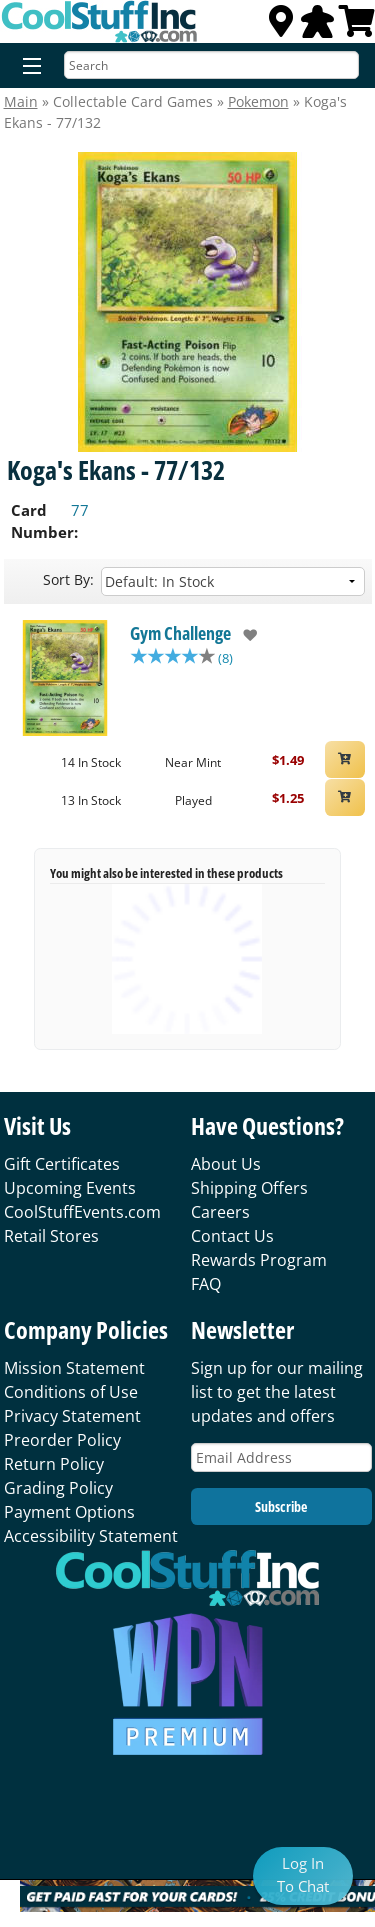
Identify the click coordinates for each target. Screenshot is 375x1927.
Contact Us (232, 1236)
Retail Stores (51, 1236)
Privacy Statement (72, 1416)
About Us (226, 1164)
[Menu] (27, 67)
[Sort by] (233, 581)
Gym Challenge (180, 633)
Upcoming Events (70, 1188)
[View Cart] (357, 27)
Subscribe (281, 1506)
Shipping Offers (249, 1188)
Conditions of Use (71, 1392)
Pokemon (258, 101)
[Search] (211, 65)
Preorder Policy (62, 1440)
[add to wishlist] (244, 635)
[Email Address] (281, 1457)
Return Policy (54, 1464)
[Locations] (281, 27)
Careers (220, 1212)
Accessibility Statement (91, 1536)
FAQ (206, 1284)
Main (21, 101)
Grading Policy (58, 1488)
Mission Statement (74, 1368)
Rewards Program (259, 1260)
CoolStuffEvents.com (82, 1212)
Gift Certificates (62, 1164)
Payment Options (69, 1512)
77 (80, 510)
